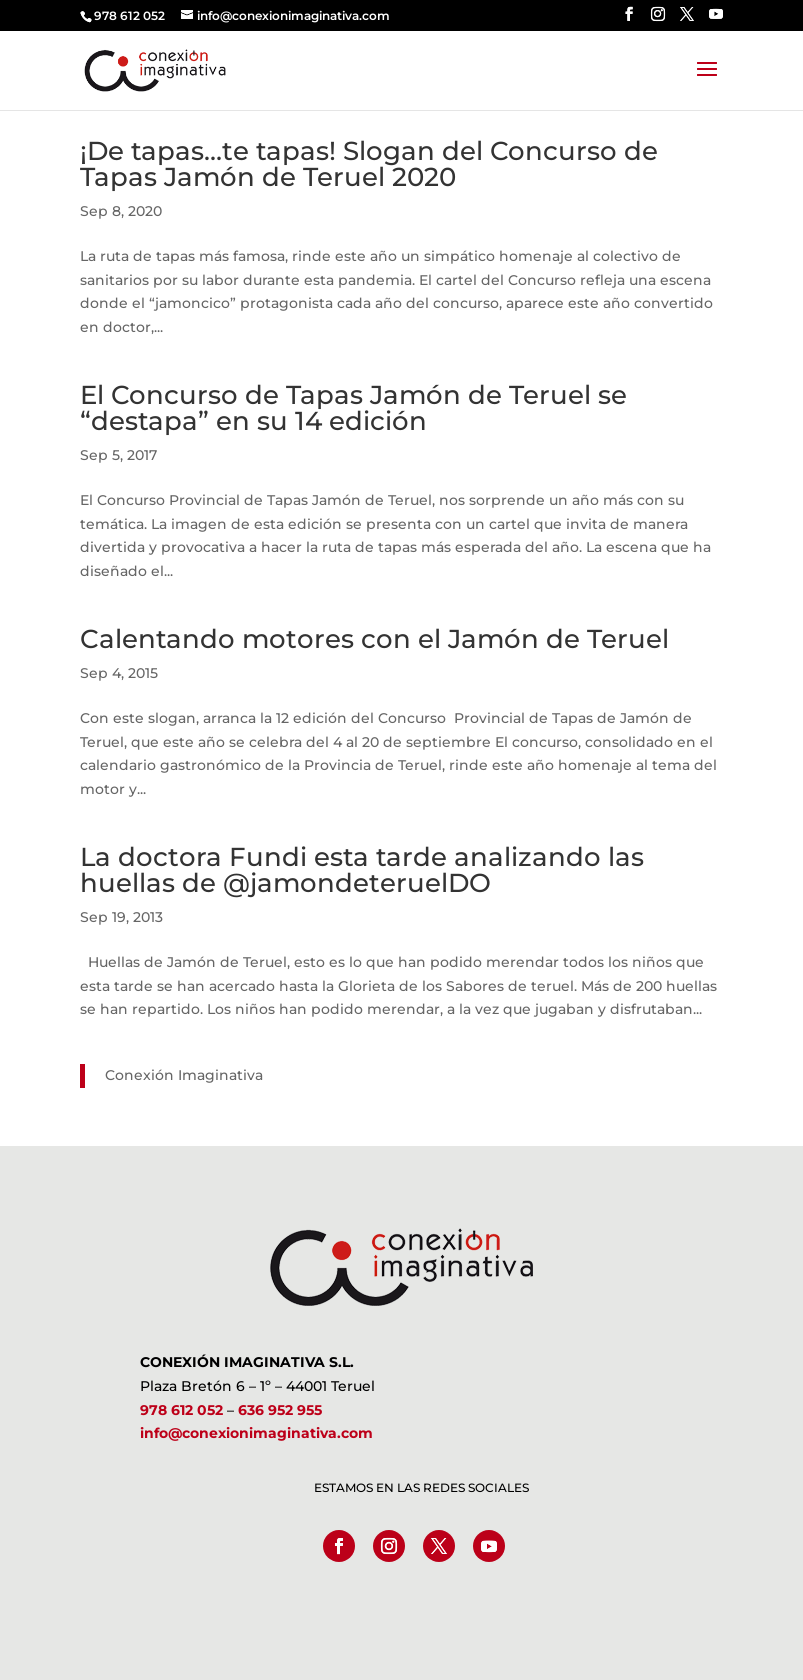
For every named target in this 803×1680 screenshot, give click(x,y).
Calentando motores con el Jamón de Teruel (374, 639)
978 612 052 (181, 1410)
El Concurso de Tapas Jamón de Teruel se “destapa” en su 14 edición (353, 408)
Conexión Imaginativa (184, 1075)
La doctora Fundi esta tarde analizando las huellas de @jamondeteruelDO (362, 870)
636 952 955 (280, 1410)
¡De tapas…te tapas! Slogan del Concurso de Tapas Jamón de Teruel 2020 (369, 164)
